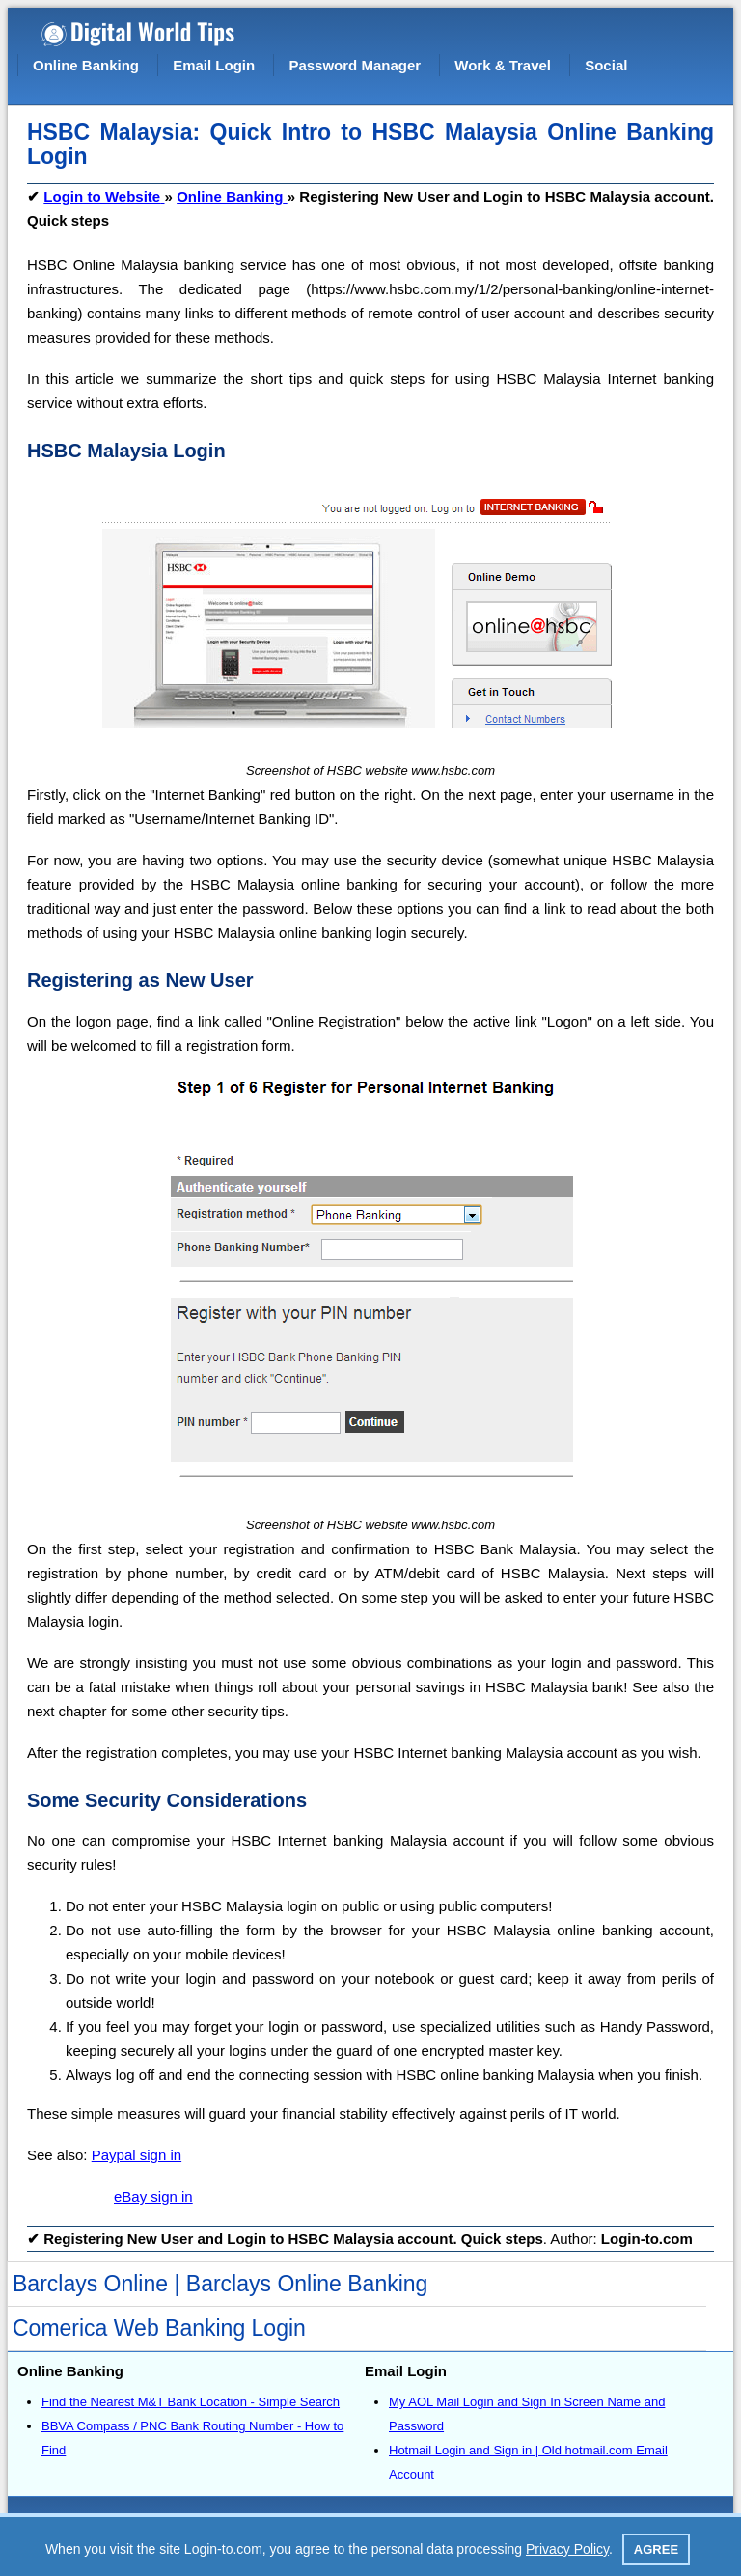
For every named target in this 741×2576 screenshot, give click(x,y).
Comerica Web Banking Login (159, 2328)
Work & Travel (502, 65)
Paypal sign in (136, 2155)
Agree (656, 2549)
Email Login (214, 65)
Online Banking (86, 65)
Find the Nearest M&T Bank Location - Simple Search (190, 2402)
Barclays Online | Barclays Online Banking (220, 2283)
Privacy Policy (567, 2549)
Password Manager (354, 65)
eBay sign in (153, 2196)
